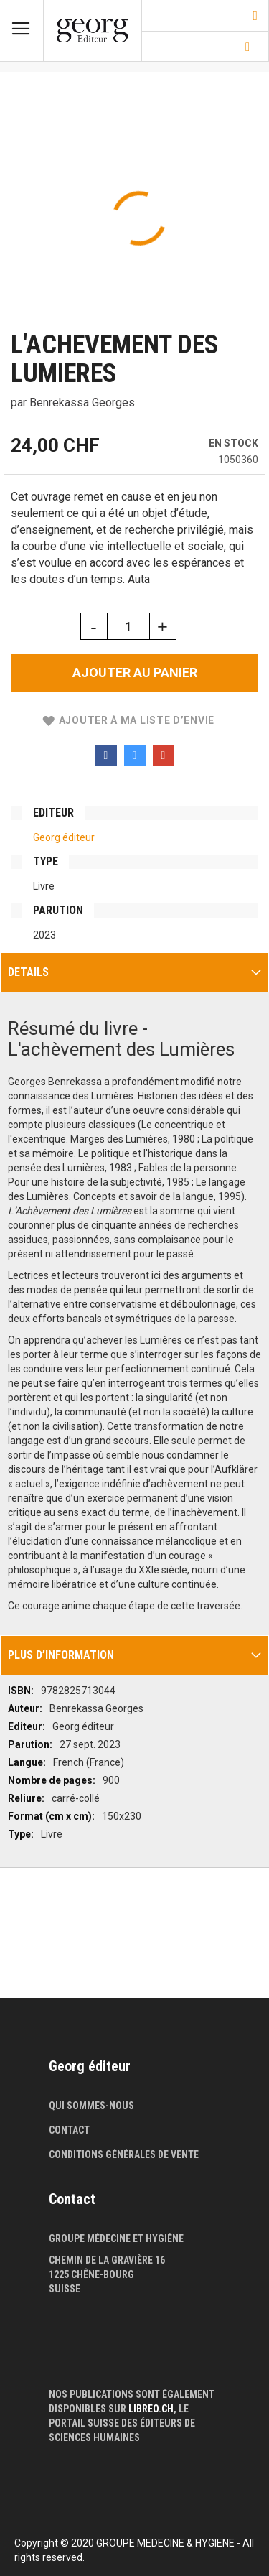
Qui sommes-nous (91, 2105)
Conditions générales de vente (124, 2154)
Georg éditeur (64, 837)
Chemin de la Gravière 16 (107, 2260)
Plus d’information (61, 1655)
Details (28, 972)
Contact (69, 2130)
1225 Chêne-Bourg (91, 2274)
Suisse (64, 2288)
